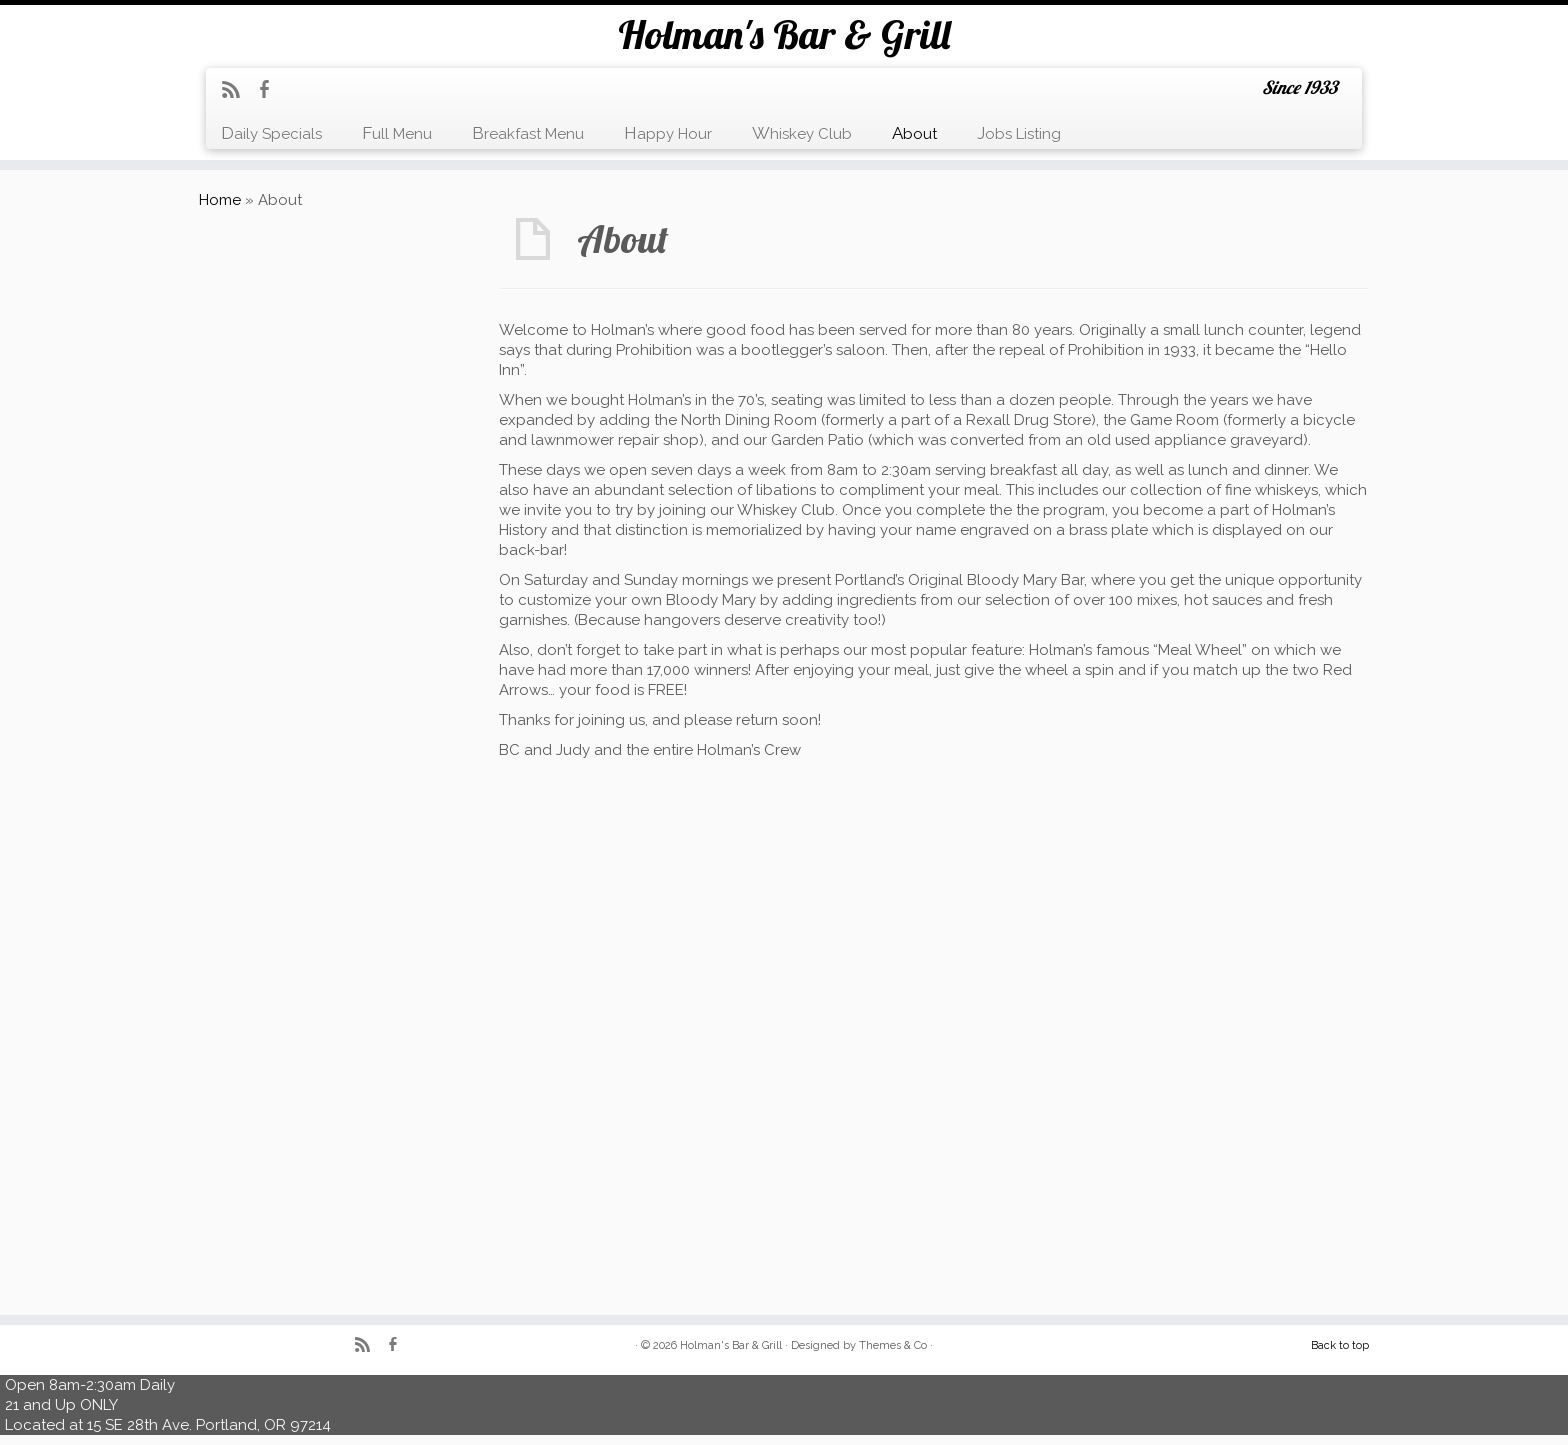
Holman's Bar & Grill (784, 34)
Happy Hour (668, 133)
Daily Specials (271, 133)
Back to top (1340, 1345)
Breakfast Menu (528, 133)
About (914, 133)
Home (220, 200)
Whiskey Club (802, 133)
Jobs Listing (1019, 133)
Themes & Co (893, 1345)
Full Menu (397, 133)
